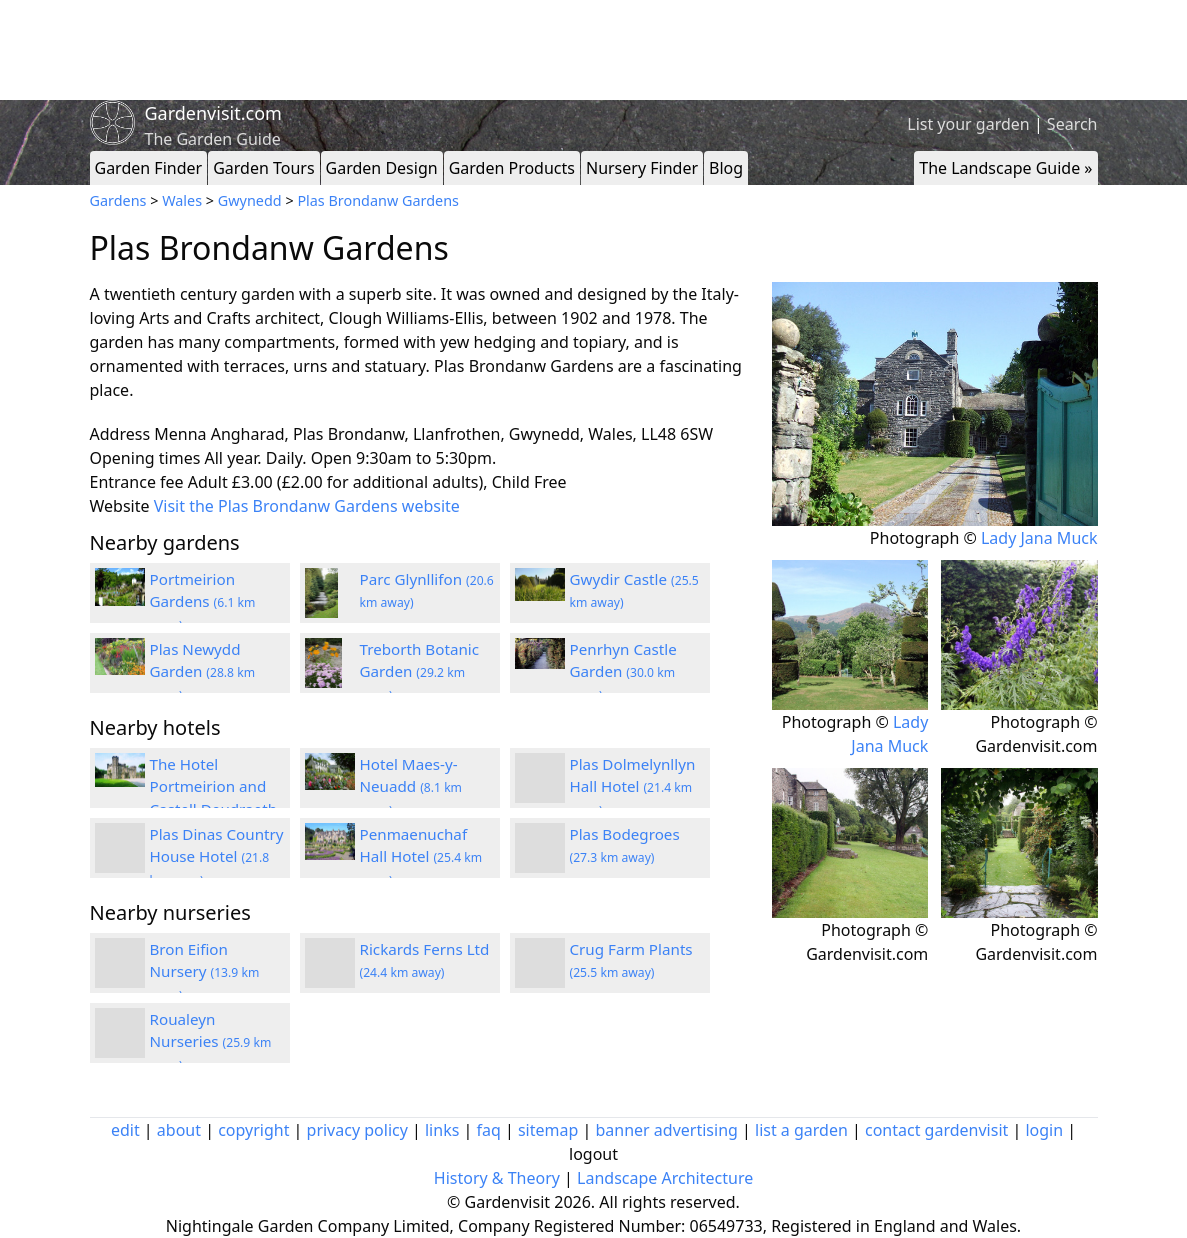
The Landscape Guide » (1005, 168)
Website (120, 506)
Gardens (118, 200)
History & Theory (497, 1178)
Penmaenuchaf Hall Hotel (421, 857)
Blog (726, 168)
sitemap (548, 1130)
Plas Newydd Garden (203, 672)
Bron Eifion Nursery (205, 972)
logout (593, 1154)
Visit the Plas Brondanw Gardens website (307, 506)
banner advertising (666, 1130)
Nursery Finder (642, 168)
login (1044, 1130)
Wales (182, 200)
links (442, 1130)
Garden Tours (263, 168)
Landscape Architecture (665, 1178)
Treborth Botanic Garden (420, 672)
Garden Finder (149, 168)
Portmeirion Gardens (203, 602)
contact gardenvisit (936, 1130)
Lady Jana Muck (1039, 538)
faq (488, 1130)
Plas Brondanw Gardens (378, 200)
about (179, 1130)
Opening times (145, 458)
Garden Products (512, 168)
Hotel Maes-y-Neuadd (411, 787)
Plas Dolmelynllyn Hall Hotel (633, 787)
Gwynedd (250, 200)
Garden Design (382, 168)
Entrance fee (137, 482)
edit (125, 1130)
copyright (253, 1130)
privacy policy (357, 1130)
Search (1072, 124)
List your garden (968, 124)
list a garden (801, 1130)
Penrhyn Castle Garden (623, 672)
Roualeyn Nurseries (211, 1042)
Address (120, 434)
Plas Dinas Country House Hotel (217, 857)
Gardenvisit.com (213, 113)
